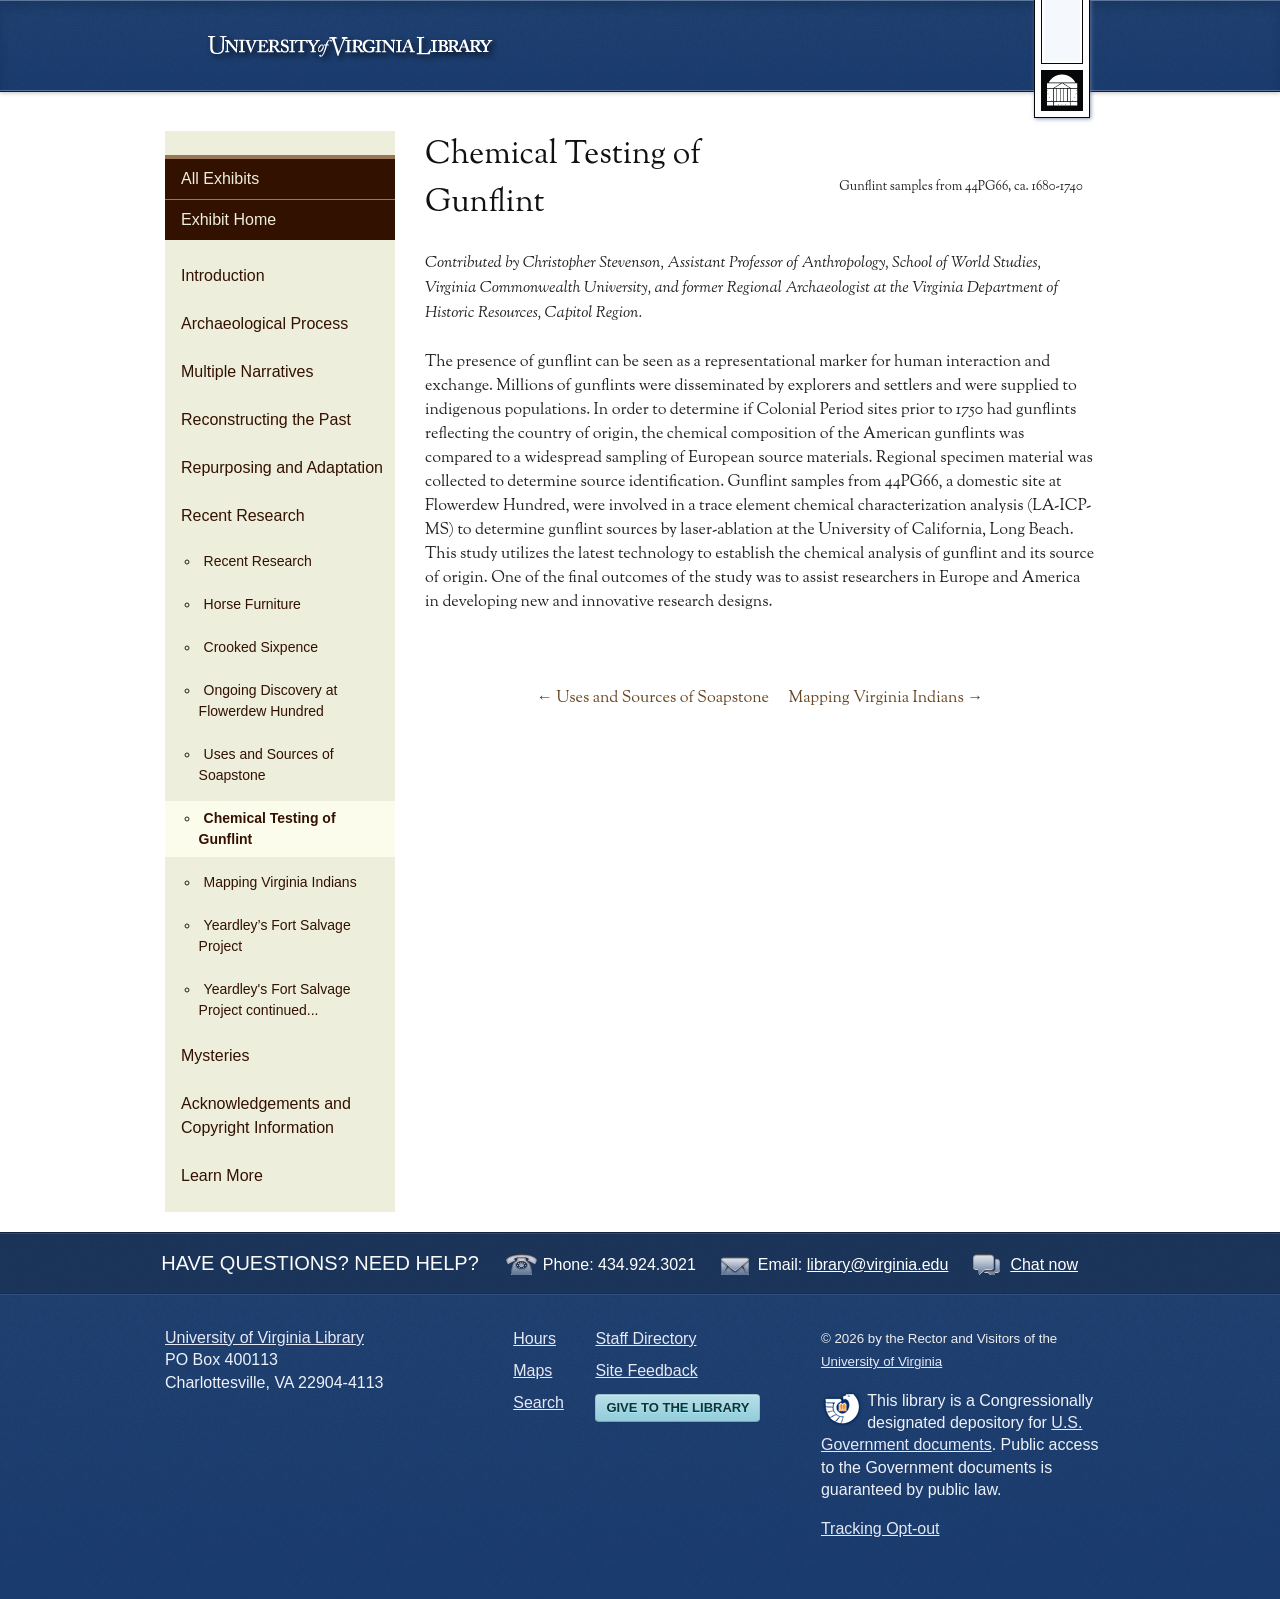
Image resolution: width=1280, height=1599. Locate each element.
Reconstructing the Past (266, 419)
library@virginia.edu (878, 1264)
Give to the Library (677, 1407)
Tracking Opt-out (880, 1528)
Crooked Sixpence (261, 647)
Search (538, 1402)
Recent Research (243, 515)
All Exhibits (220, 178)
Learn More (222, 1175)
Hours (534, 1338)
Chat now (1044, 1264)
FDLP (841, 1408)
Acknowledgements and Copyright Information (266, 1115)
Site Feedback (646, 1370)
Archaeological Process (264, 323)
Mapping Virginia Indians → (885, 698)
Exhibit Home (228, 219)
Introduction (223, 275)
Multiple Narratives (247, 371)
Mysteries (215, 1055)
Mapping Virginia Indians (280, 882)
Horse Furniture (252, 604)
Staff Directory (645, 1338)
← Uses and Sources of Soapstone (653, 698)
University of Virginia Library (264, 1337)
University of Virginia (360, 46)
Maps (532, 1370)
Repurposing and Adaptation (282, 467)
